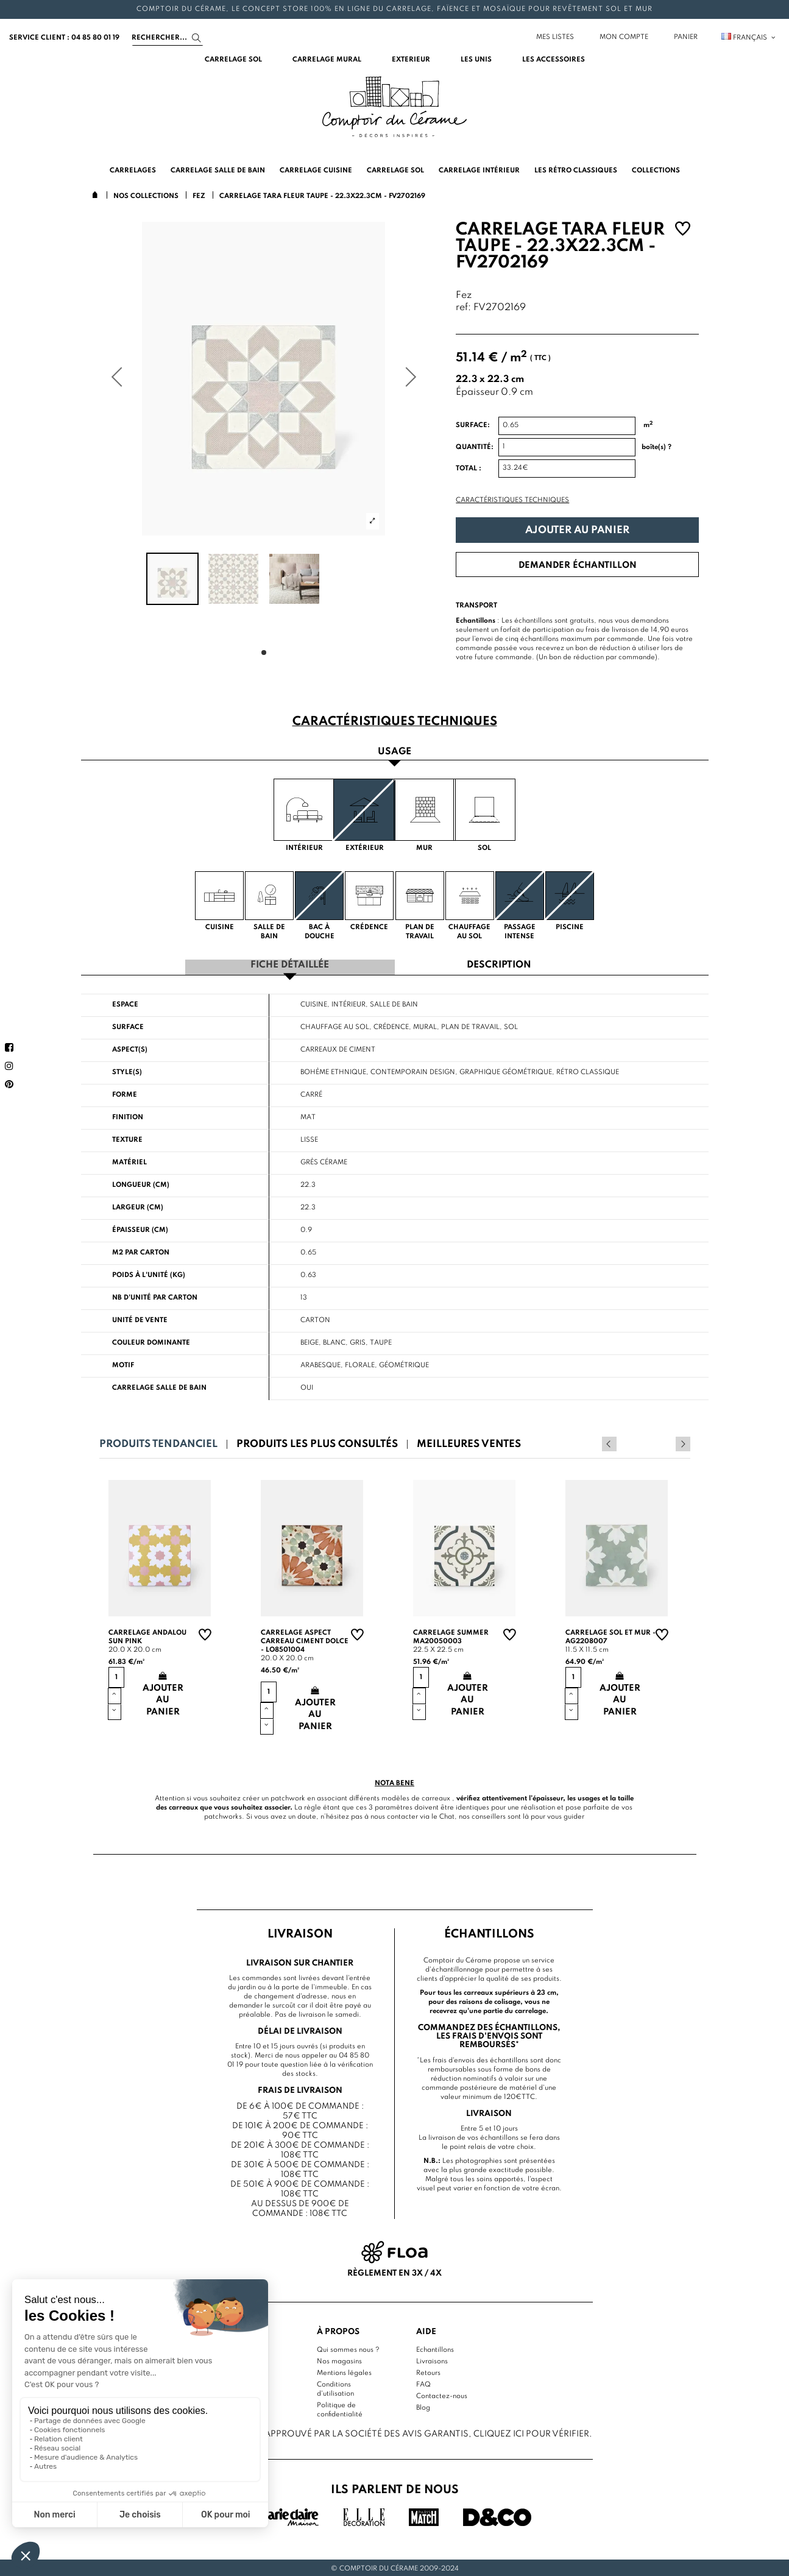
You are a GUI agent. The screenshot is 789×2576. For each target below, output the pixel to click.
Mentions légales (344, 2371)
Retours (428, 2371)
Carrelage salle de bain (159, 1386)
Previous (666, 1442)
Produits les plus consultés (317, 1442)
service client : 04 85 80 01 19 (64, 37)
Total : (468, 468)
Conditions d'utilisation (335, 2387)
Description (499, 964)
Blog (423, 2406)
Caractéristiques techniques (512, 500)
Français (749, 37)
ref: (463, 308)
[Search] (167, 38)
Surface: (473, 425)
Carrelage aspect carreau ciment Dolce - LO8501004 (305, 1639)
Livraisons (432, 2359)
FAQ (423, 2383)
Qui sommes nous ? (348, 2348)
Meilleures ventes (469, 1442)
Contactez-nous (441, 2394)
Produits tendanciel (158, 1442)
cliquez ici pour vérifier (531, 2432)
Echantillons (435, 2348)
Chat (447, 1815)
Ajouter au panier (577, 530)
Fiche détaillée (289, 964)
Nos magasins (339, 2359)
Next (683, 1442)
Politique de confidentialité (340, 2408)
